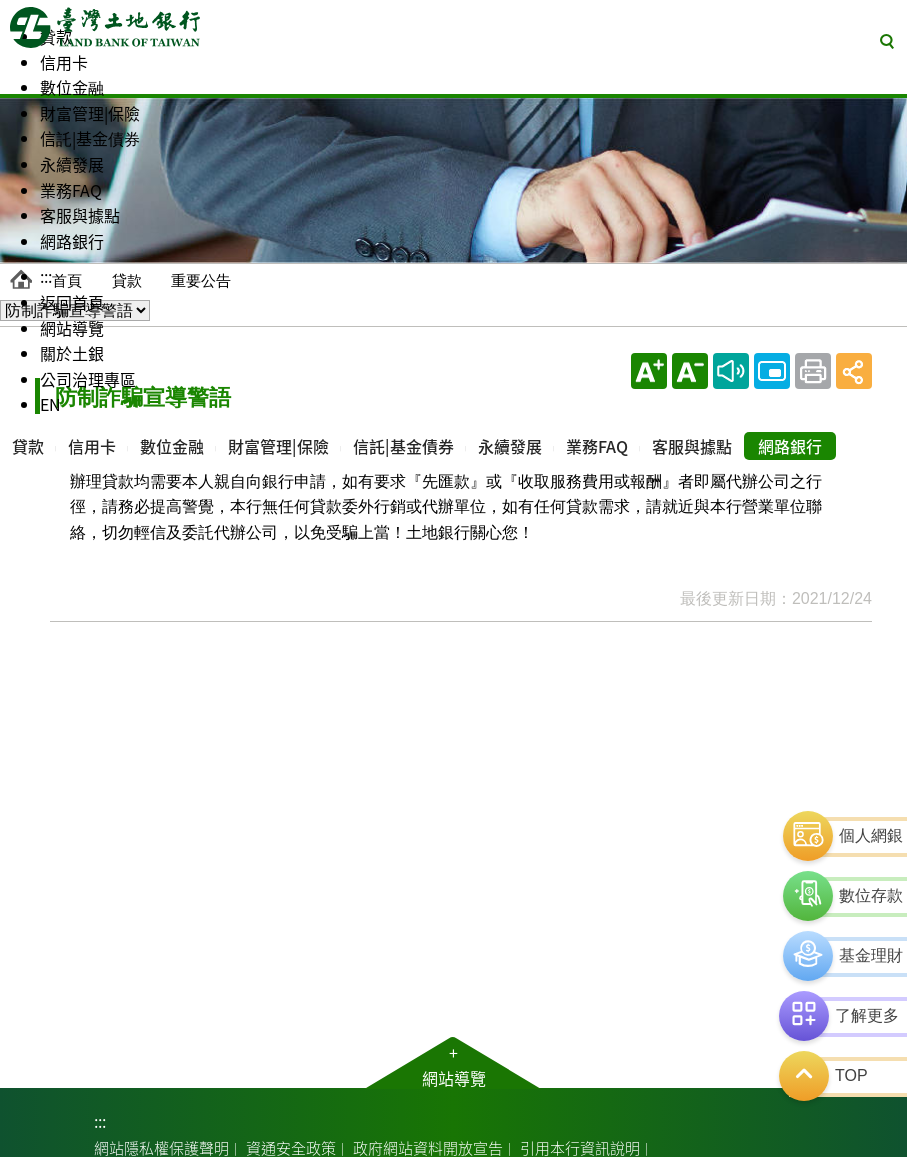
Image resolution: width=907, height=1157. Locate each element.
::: (100, 1121)
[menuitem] (28, 76)
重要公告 (201, 280)
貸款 (127, 280)
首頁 (67, 280)
